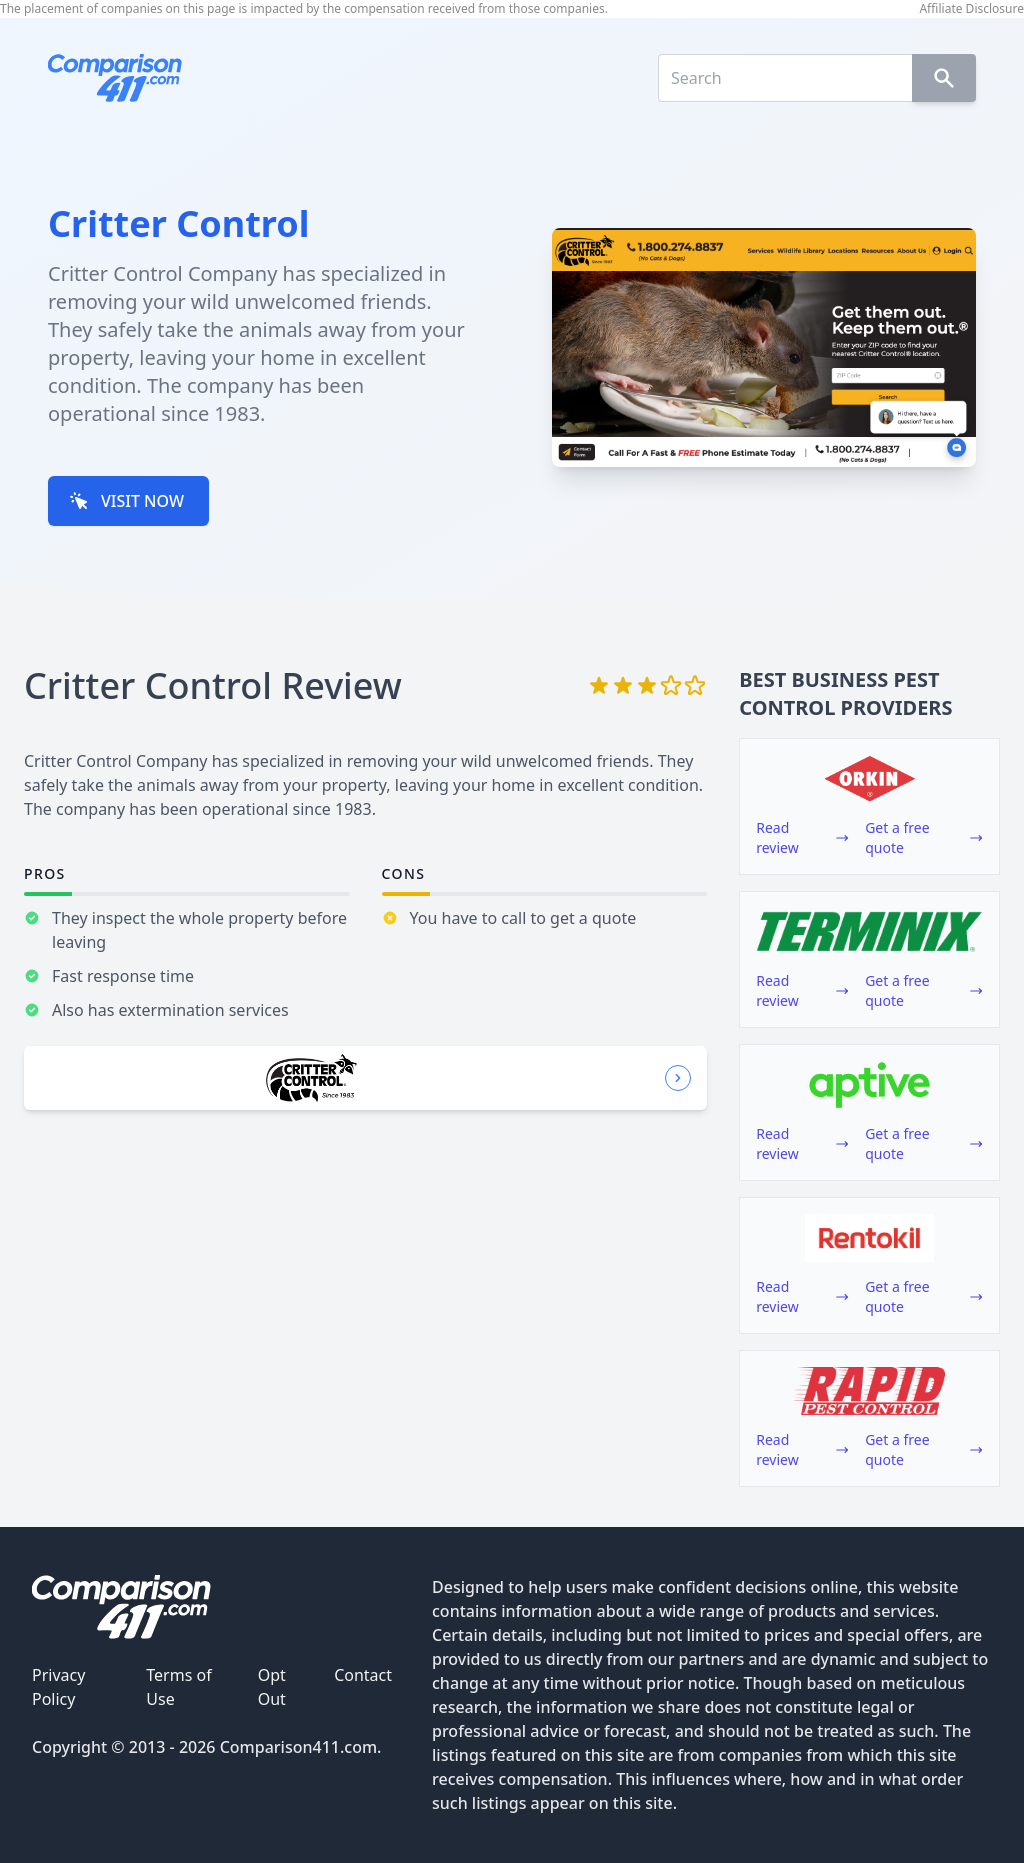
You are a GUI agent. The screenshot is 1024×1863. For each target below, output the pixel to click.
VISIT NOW (126, 501)
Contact (363, 1675)
